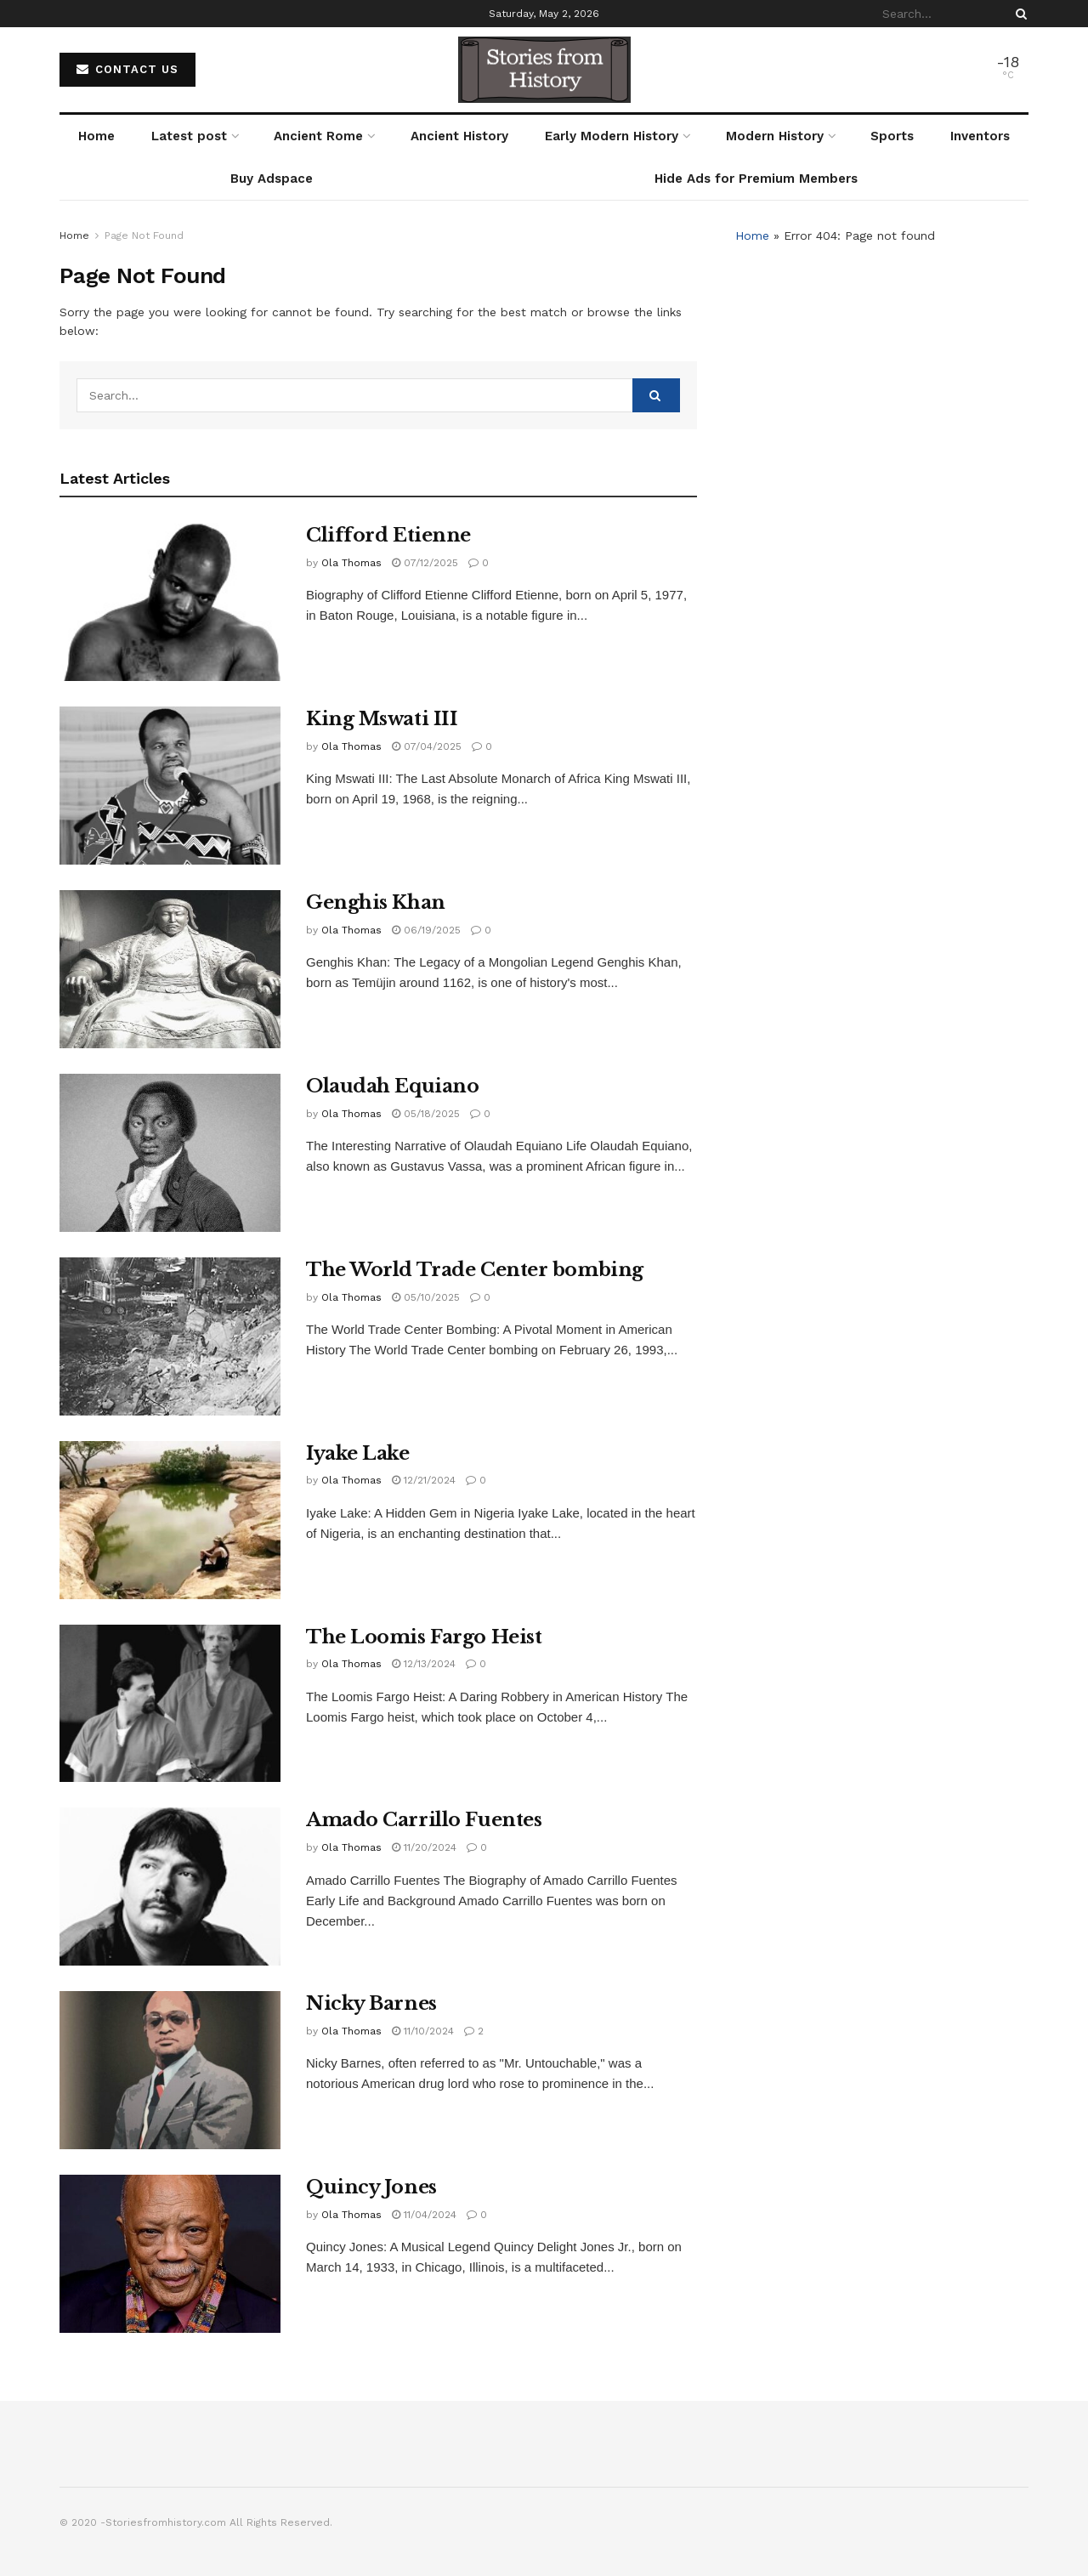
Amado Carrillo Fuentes (423, 1819)
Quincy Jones (371, 2187)
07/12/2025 (425, 563)
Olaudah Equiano (392, 1086)
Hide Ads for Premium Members (756, 178)
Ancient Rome (318, 136)
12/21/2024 (424, 1480)
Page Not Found (144, 235)
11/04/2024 (424, 2215)
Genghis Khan (375, 902)
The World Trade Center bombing (474, 1269)
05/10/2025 (426, 1297)
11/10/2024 (423, 2031)
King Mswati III (381, 718)
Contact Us (127, 69)
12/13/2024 (424, 1664)
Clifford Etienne (388, 535)
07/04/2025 (427, 746)
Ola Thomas (351, 563)
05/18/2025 (426, 1114)
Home (96, 136)
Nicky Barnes (371, 2003)
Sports (892, 136)
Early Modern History (611, 136)
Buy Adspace (271, 178)
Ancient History (459, 136)
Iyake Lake (358, 1453)
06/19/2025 (426, 930)
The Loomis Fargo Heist (423, 1637)
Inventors (980, 136)
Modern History (775, 136)
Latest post (189, 136)
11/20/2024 (424, 1847)
